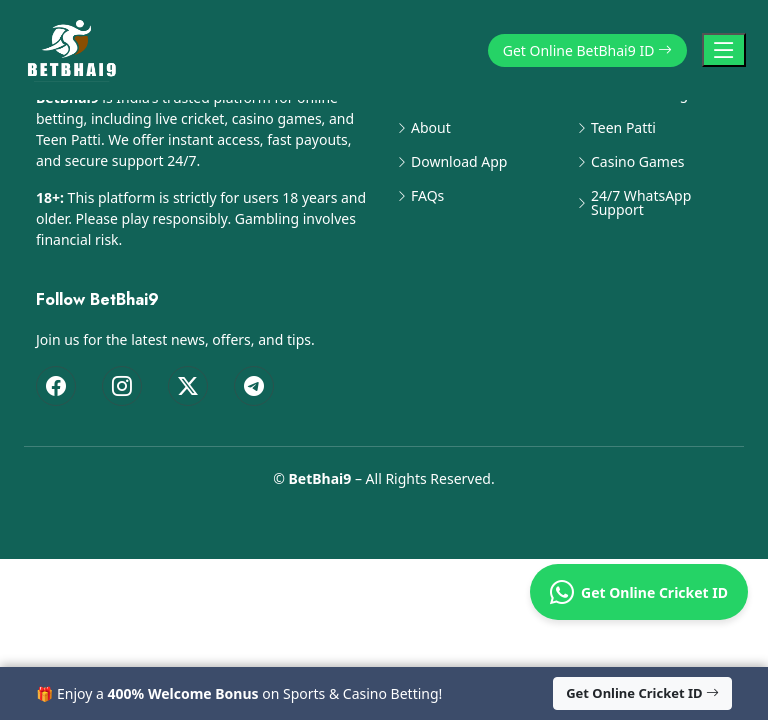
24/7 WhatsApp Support (641, 203)
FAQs (427, 196)
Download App (459, 162)
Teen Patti (623, 128)
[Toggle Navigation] (724, 50)
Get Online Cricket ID (639, 592)
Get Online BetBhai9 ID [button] (587, 50)
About (431, 128)
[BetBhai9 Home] (76, 50)
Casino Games (638, 162)
